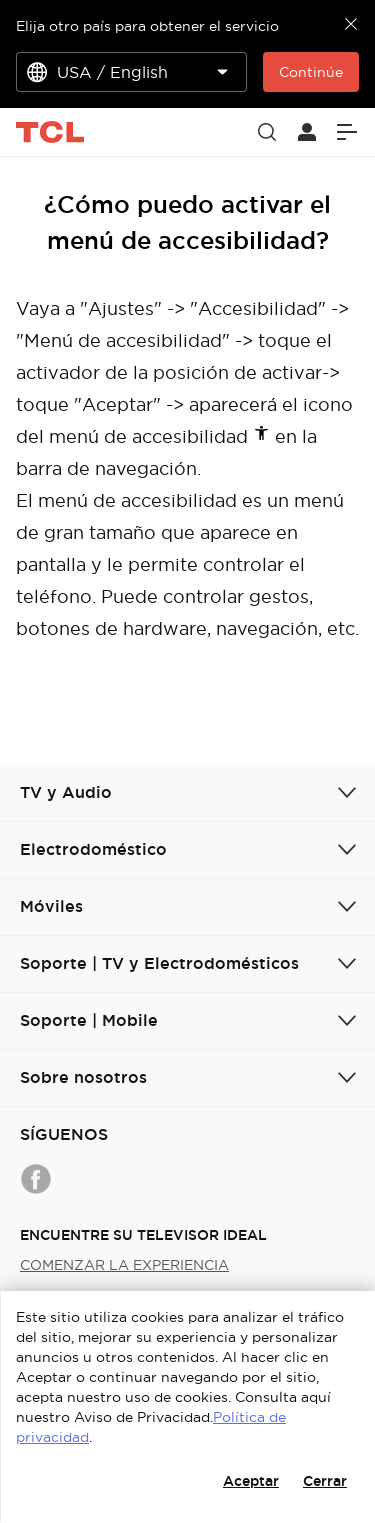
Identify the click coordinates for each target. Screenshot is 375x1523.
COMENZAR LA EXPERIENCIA (124, 1265)
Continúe (311, 72)
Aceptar (251, 1481)
